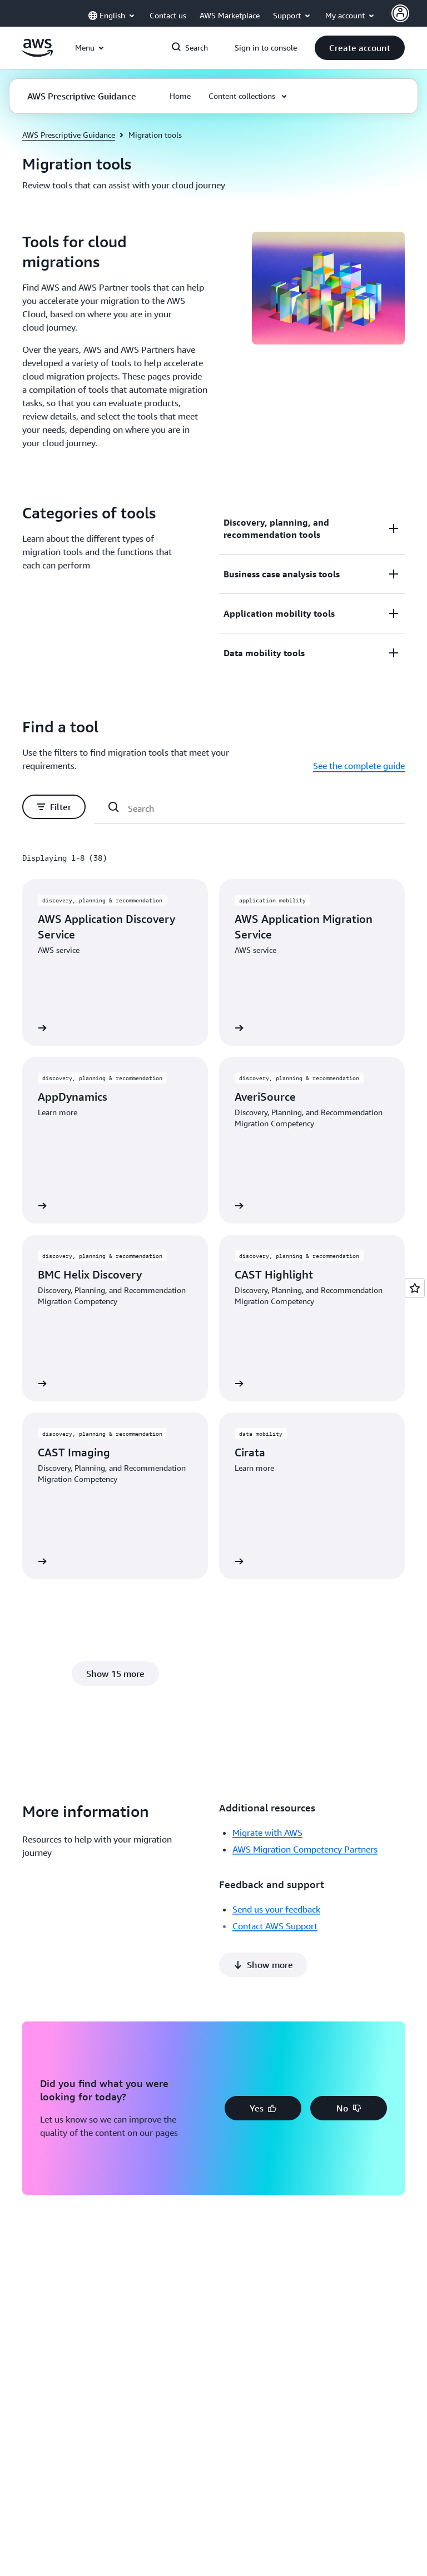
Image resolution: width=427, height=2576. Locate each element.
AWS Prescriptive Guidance (68, 134)
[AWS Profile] (400, 13)
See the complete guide (359, 765)
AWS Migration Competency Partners (305, 1849)
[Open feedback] (415, 1288)
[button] (360, 48)
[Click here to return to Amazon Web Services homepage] (37, 53)
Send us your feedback (276, 1909)
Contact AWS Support (274, 1925)
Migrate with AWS (267, 1832)
